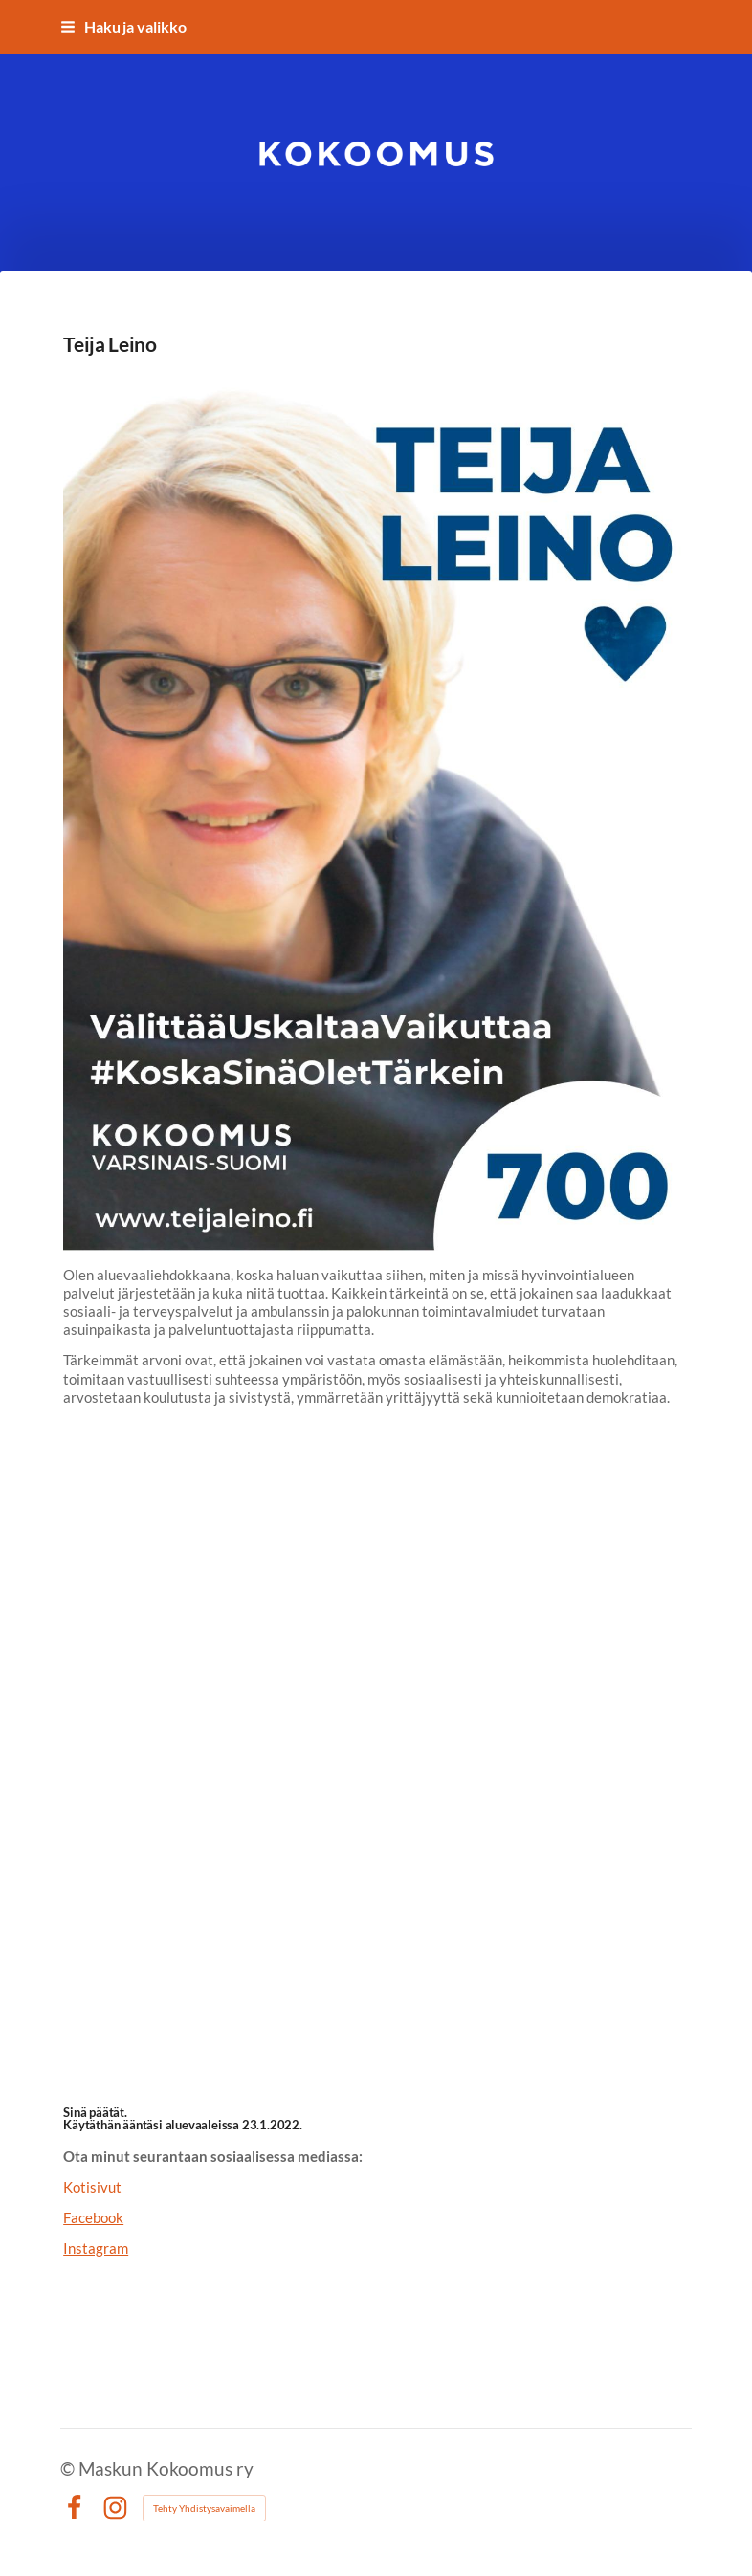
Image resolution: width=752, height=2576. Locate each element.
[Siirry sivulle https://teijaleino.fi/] (376, 810)
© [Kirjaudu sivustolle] (69, 2468)
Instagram (95, 2248)
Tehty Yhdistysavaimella (204, 2508)
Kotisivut (92, 2186)
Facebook (93, 2217)
